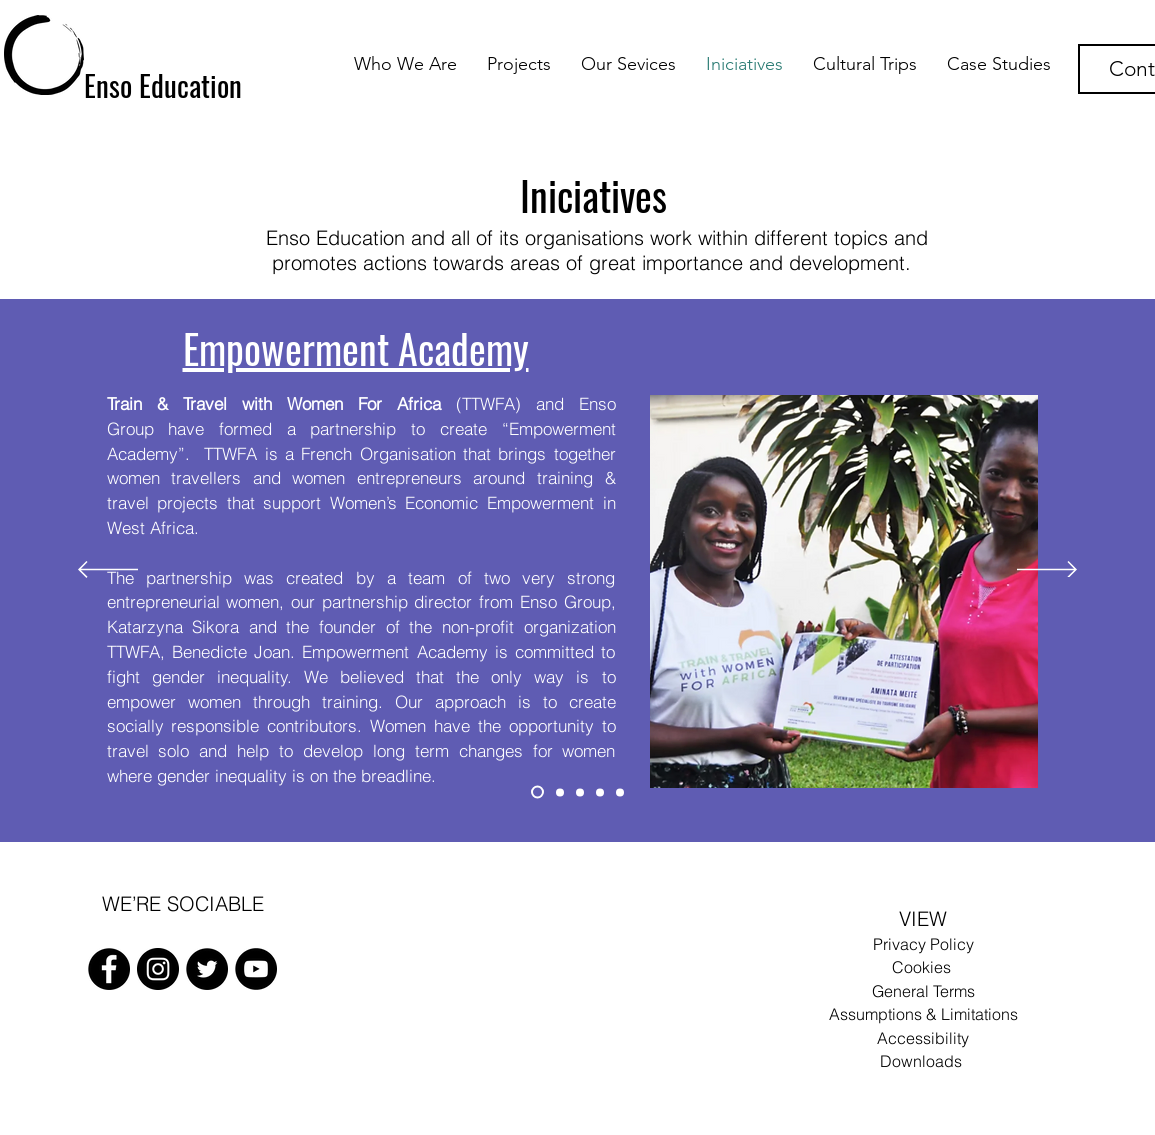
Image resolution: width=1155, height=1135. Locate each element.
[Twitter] (207, 969)
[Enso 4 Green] (600, 792)
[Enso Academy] (620, 792)
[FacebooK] (109, 969)
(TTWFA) (321, 403)
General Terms (923, 991)
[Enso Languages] (560, 792)
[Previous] (108, 571)
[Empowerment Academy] (537, 792)
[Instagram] (158, 969)
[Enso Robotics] (580, 792)
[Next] (1047, 571)
